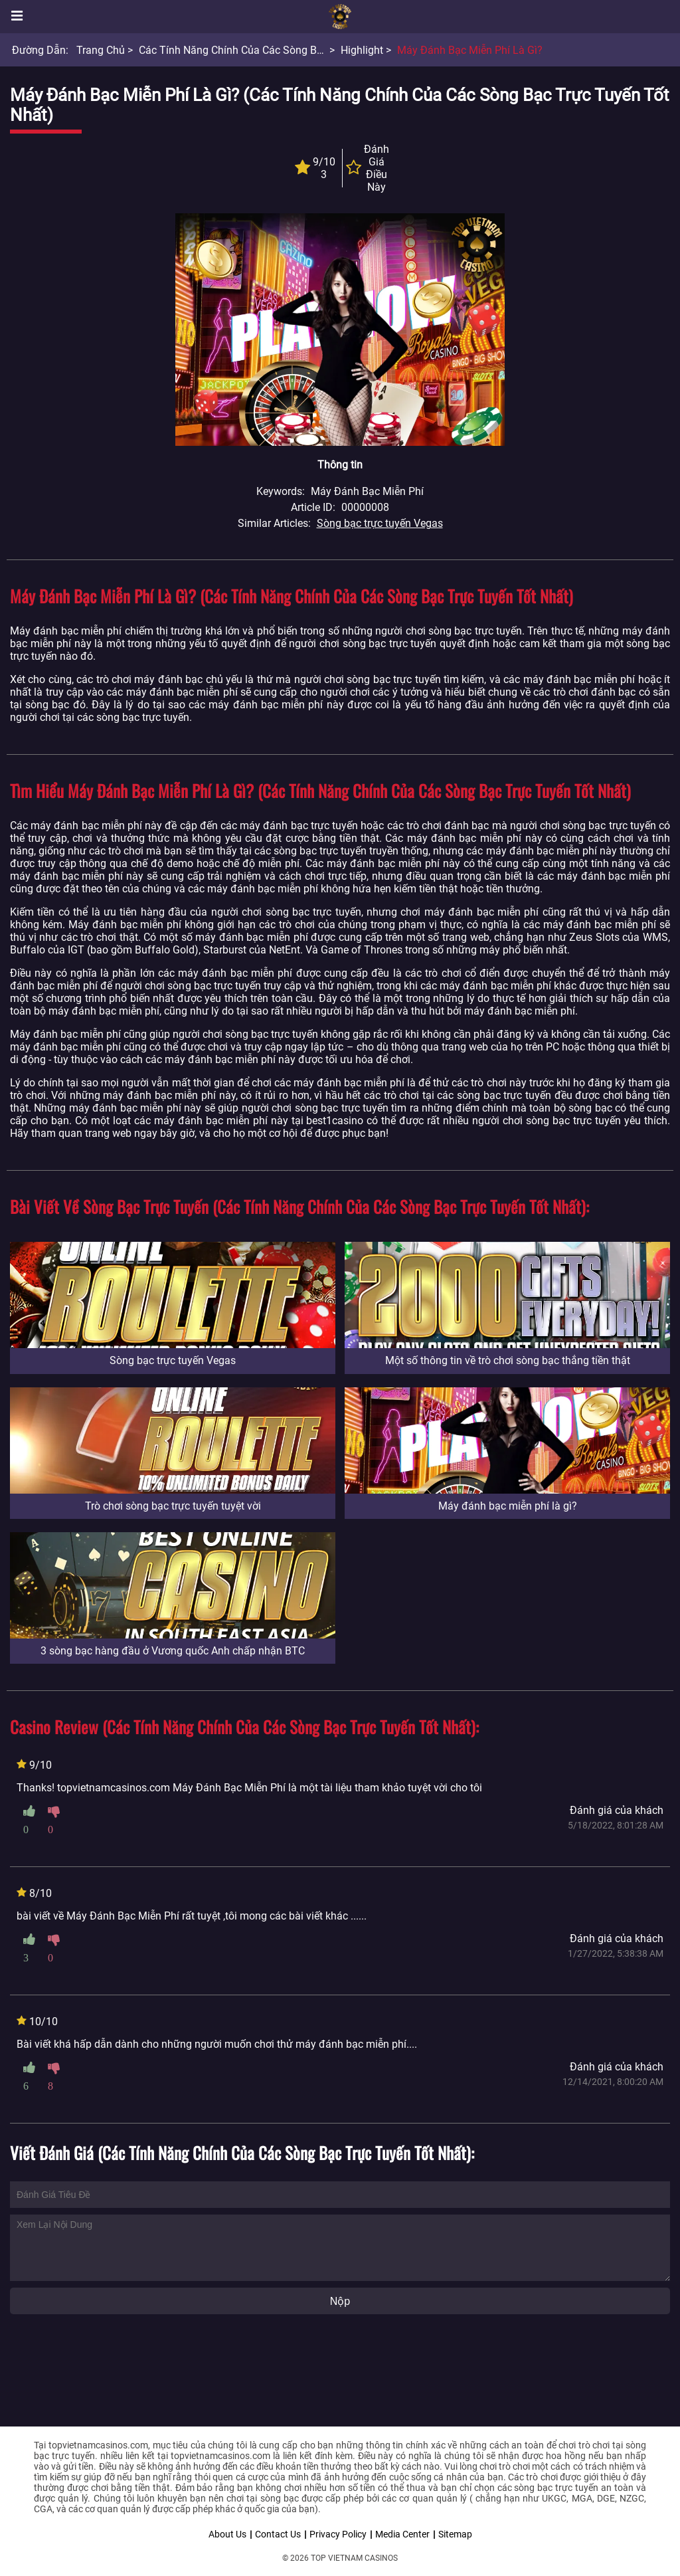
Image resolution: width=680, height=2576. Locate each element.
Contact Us (278, 2534)
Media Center (402, 2534)
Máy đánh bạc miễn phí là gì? (470, 50)
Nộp (340, 2301)
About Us (227, 2534)
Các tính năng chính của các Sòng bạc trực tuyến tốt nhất (282, 50)
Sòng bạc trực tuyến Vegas (380, 523)
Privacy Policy (338, 2534)
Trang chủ (100, 50)
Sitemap (455, 2534)
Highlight (362, 50)
